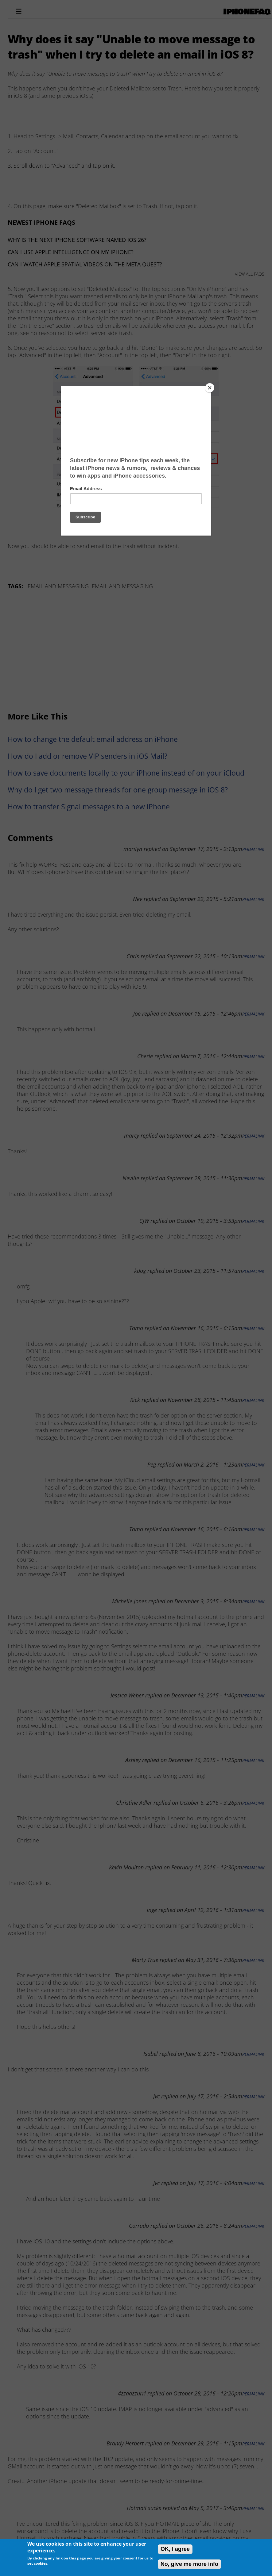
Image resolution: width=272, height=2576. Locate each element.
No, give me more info (189, 2564)
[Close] (209, 387)
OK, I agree (175, 2549)
